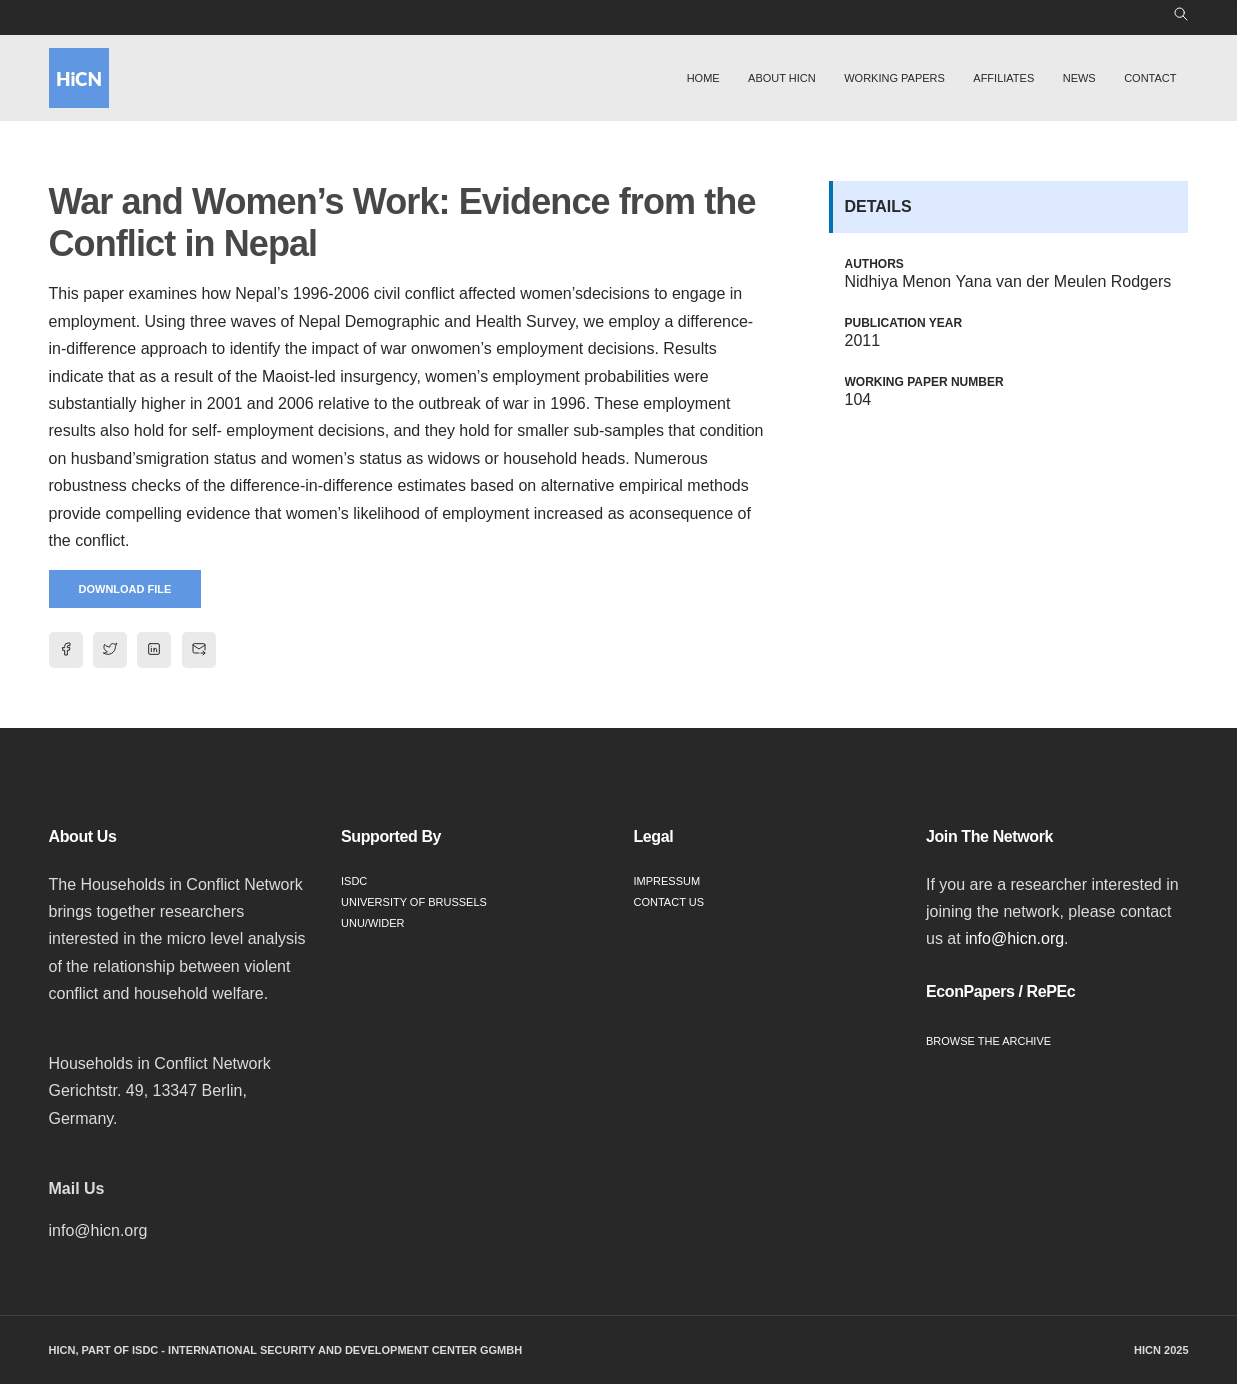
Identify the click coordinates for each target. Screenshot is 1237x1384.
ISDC (354, 881)
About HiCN (782, 78)
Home (703, 78)
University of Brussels (414, 902)
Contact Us (669, 902)
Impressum (667, 881)
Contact (1150, 78)
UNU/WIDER (373, 923)
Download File (125, 589)
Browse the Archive (988, 1041)
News (1079, 78)
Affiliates (1003, 78)
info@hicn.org (1014, 938)
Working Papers (894, 78)
